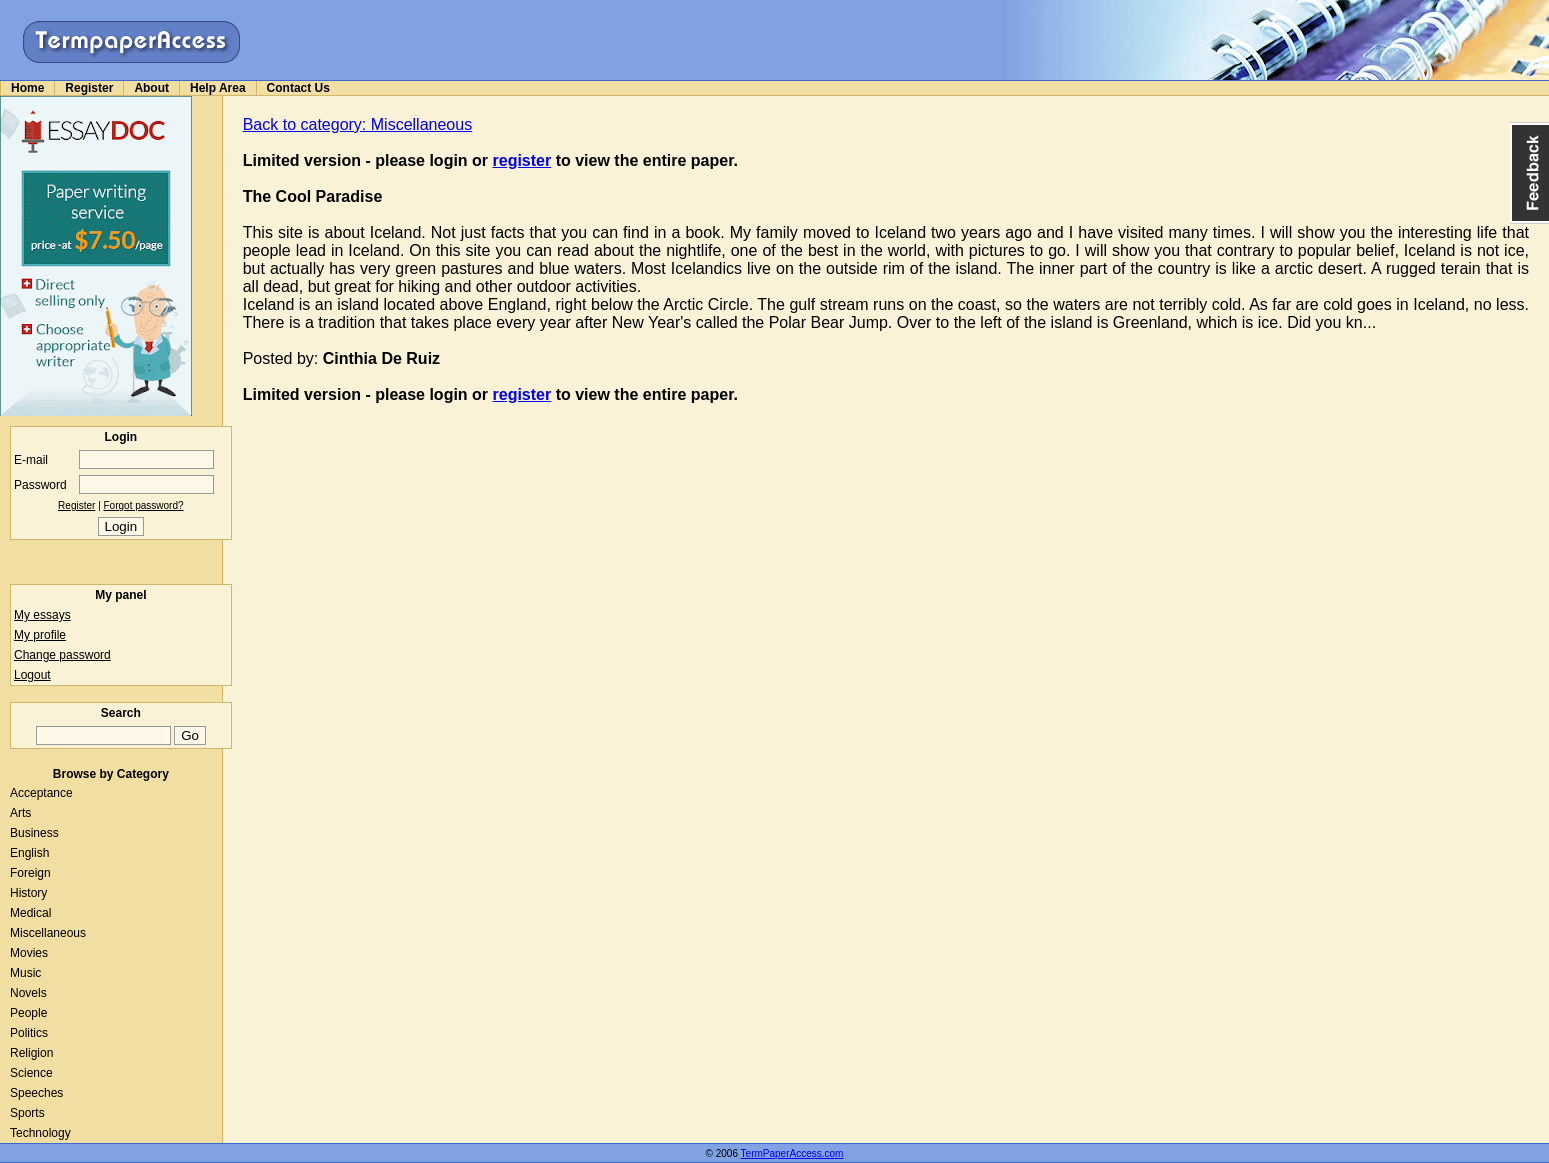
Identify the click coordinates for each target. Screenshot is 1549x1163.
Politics (29, 1033)
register (522, 160)
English (29, 853)
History (28, 893)
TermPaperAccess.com (792, 1153)
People (28, 1013)
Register (89, 88)
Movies (29, 953)
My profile (40, 635)
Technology (40, 1133)
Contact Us (298, 88)
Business (34, 833)
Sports (27, 1113)
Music (25, 973)
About (151, 88)
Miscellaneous (48, 933)
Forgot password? (144, 505)
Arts (20, 813)
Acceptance (41, 793)
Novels (28, 993)
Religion (31, 1053)
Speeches (36, 1093)
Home (27, 88)
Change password (62, 655)
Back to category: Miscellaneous (357, 124)
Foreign (30, 873)
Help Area (218, 88)
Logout (32, 675)
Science (31, 1073)
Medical (30, 913)
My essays (42, 615)
